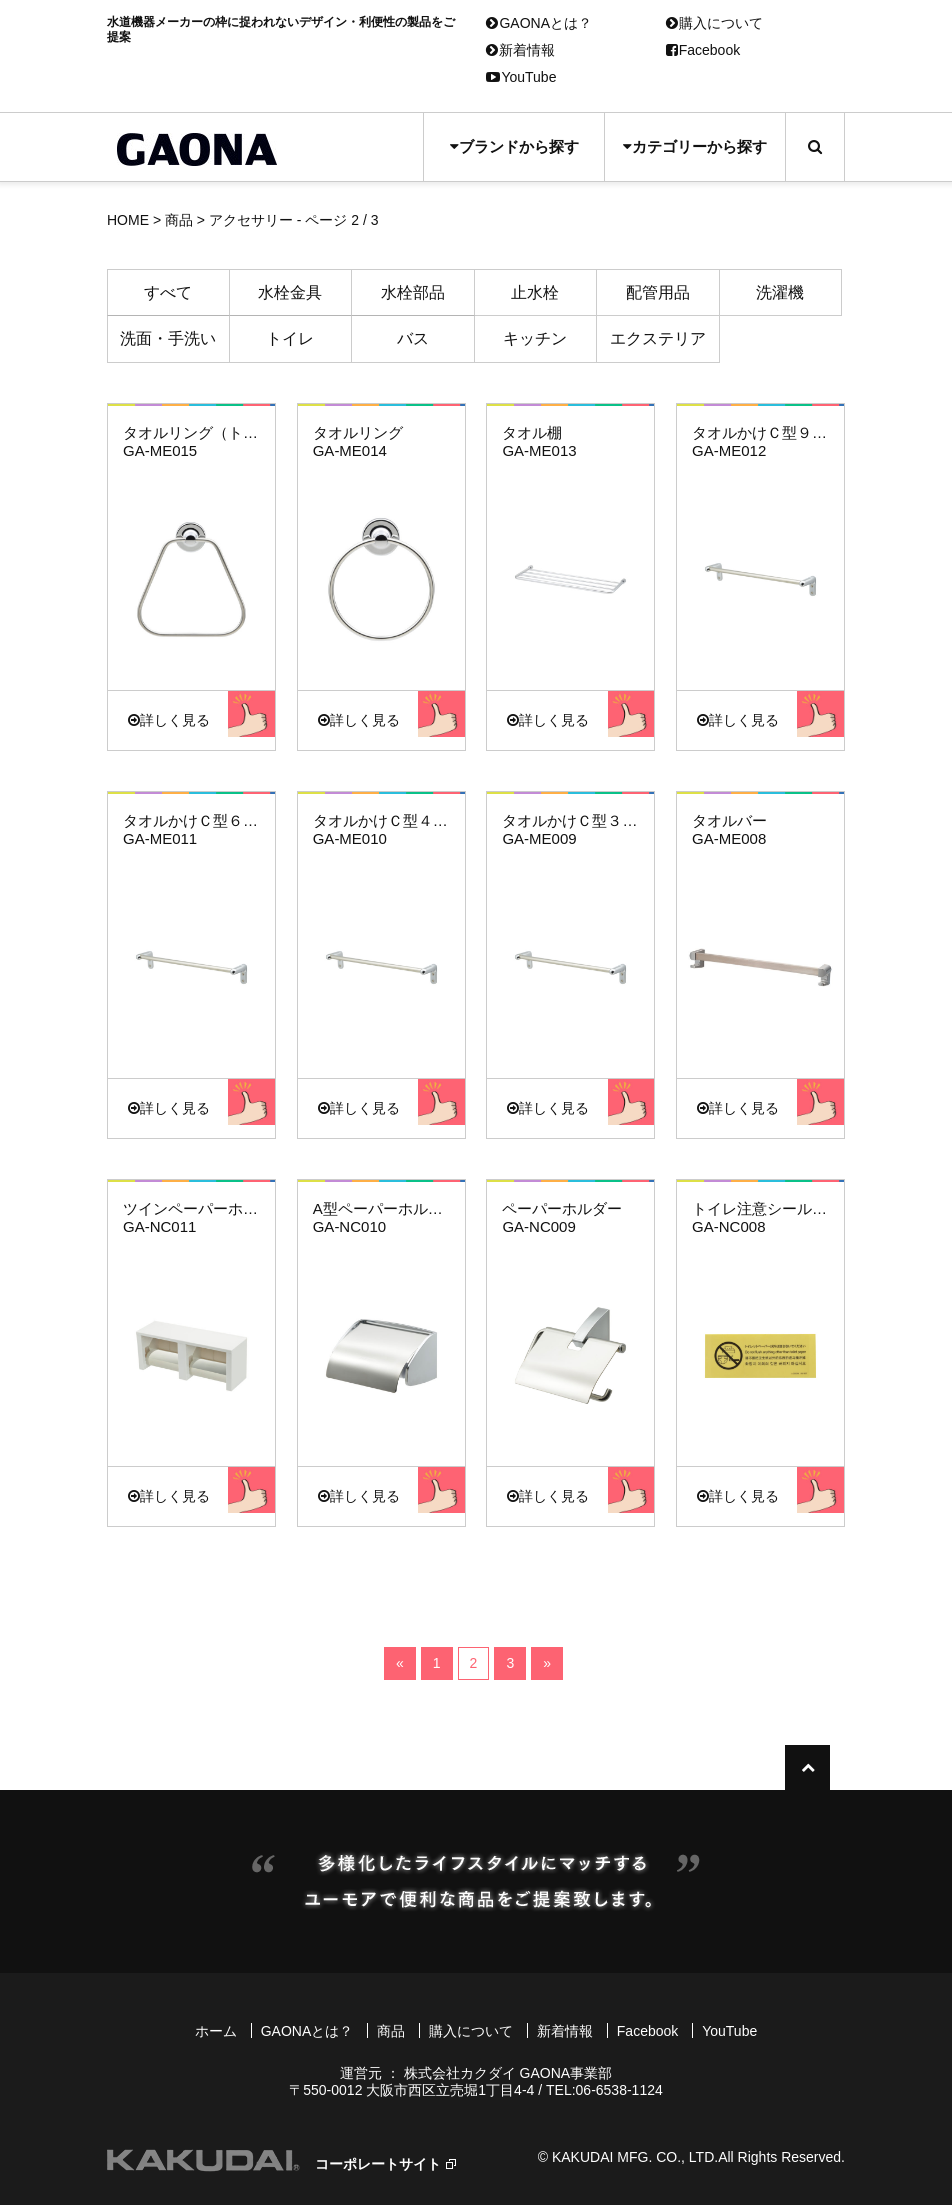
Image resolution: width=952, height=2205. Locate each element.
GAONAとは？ (539, 23)
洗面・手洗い (168, 338)
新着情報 (520, 50)
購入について (714, 23)
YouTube (521, 77)
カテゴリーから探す (695, 146)
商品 (179, 220)
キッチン (535, 338)
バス (413, 338)
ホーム (216, 2031)
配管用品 (658, 292)
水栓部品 (413, 292)
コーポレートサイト (378, 2164)
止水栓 (535, 292)
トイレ (290, 338)
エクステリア (658, 338)
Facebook (703, 50)
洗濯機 (780, 292)
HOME (128, 220)
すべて (168, 292)
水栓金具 (290, 292)
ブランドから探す (514, 146)
